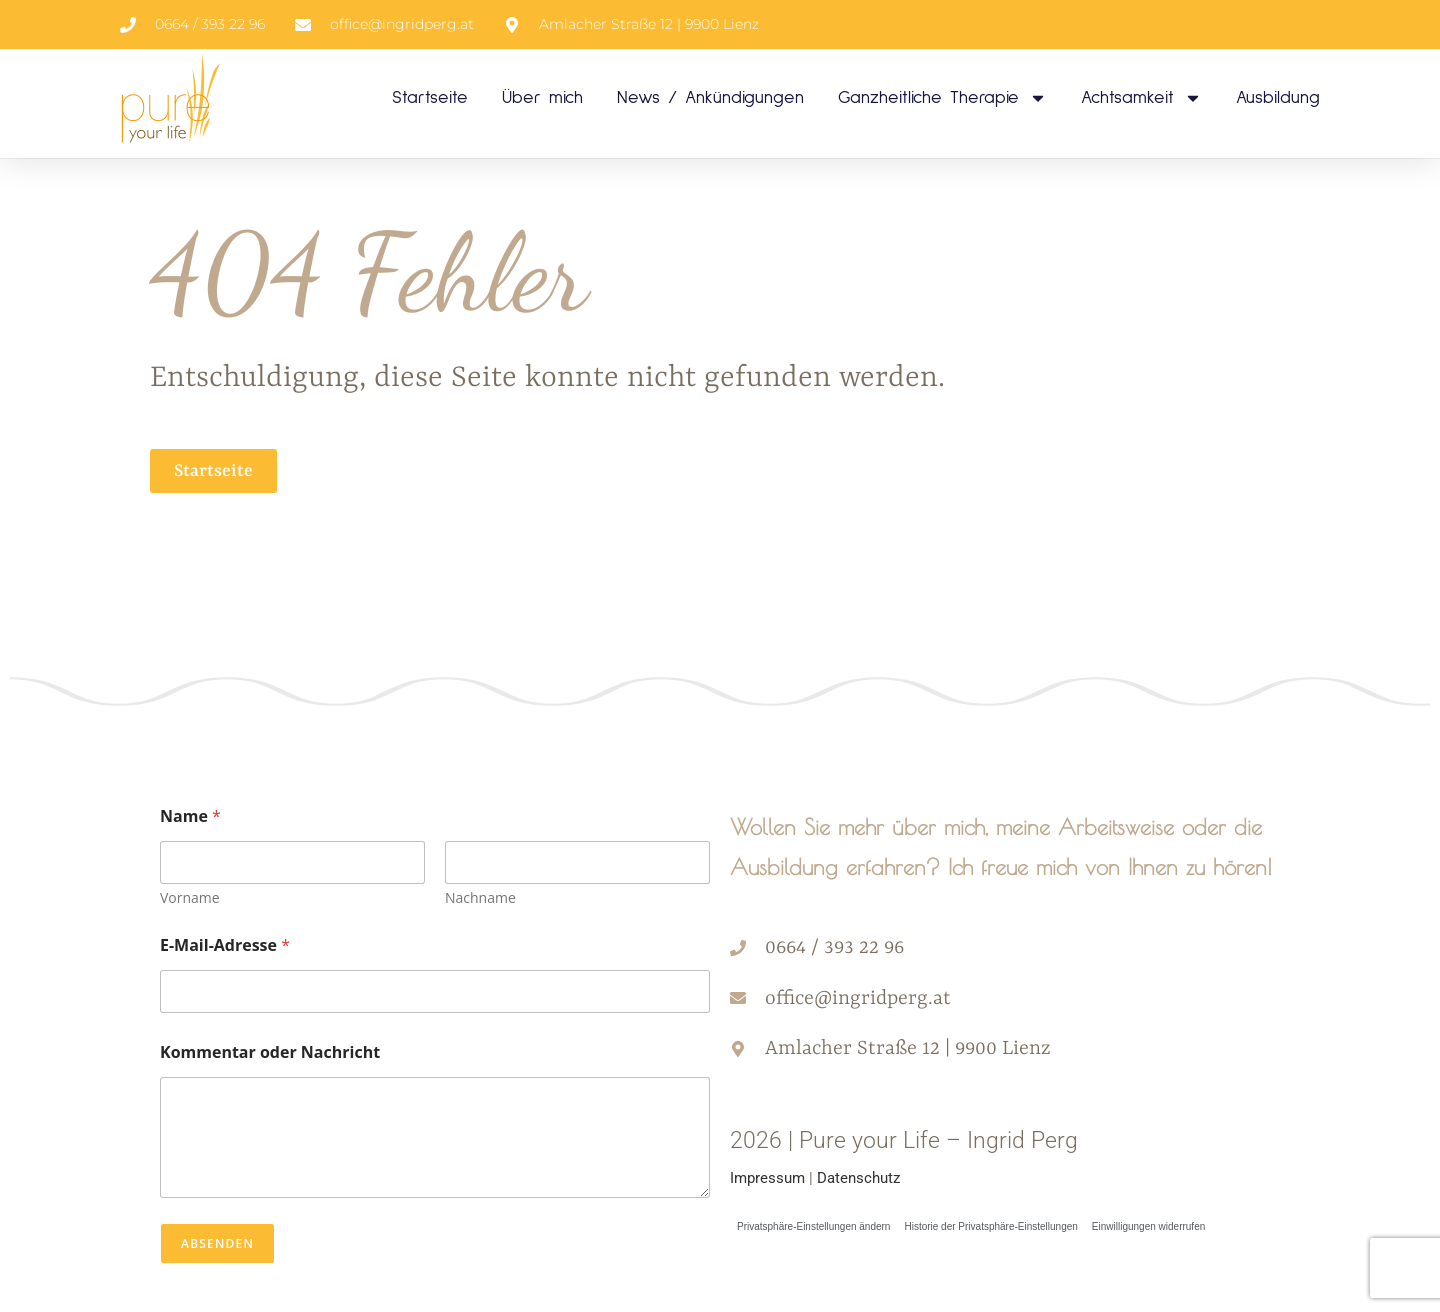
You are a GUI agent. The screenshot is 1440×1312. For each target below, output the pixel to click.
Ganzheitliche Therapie (942, 98)
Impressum (767, 1178)
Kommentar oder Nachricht (270, 1052)
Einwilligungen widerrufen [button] (1148, 1226)
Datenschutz (858, 1178)
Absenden (217, 1243)
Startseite (430, 98)
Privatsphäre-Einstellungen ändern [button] (813, 1226)
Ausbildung (1278, 98)
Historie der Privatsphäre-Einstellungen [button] (990, 1226)
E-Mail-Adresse (225, 945)
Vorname (190, 897)
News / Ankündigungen (710, 98)
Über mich (542, 98)
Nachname (480, 897)
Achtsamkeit (1141, 98)
